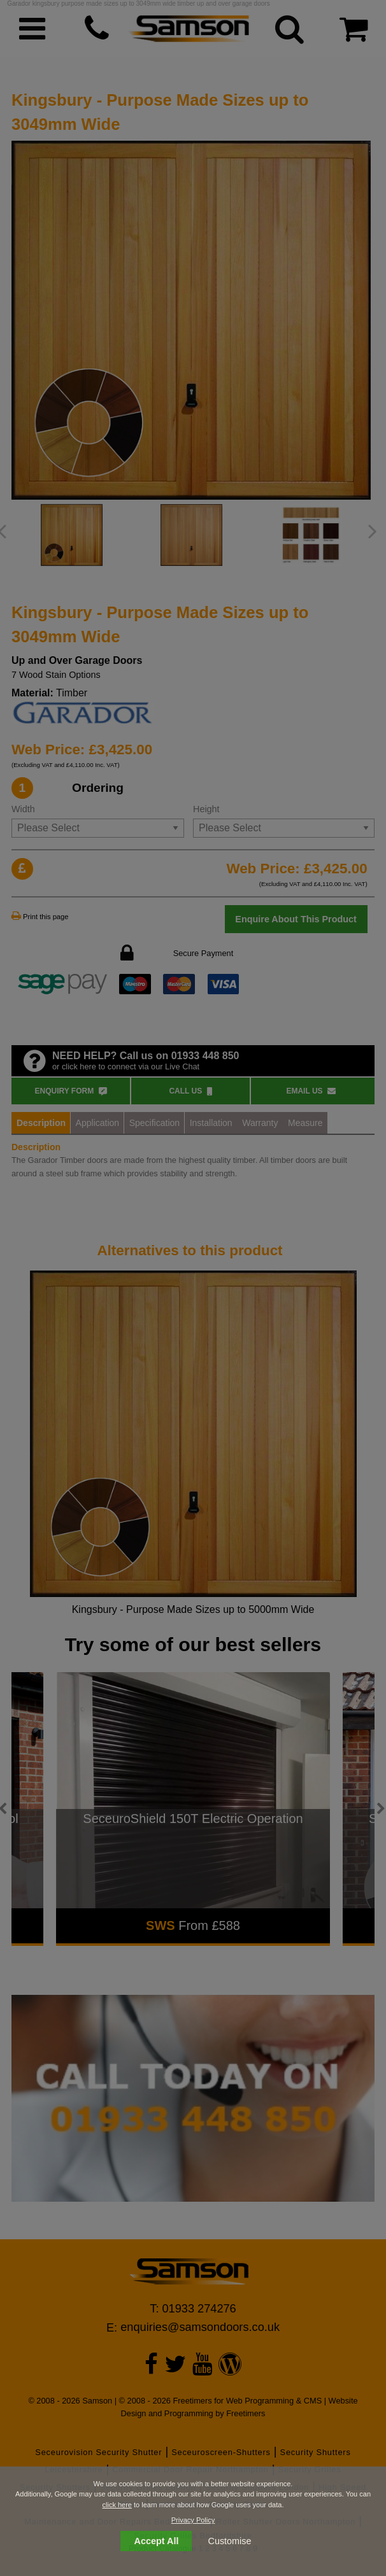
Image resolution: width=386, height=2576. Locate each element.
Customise (230, 2541)
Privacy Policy (193, 2520)
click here (117, 2505)
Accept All (156, 2541)
